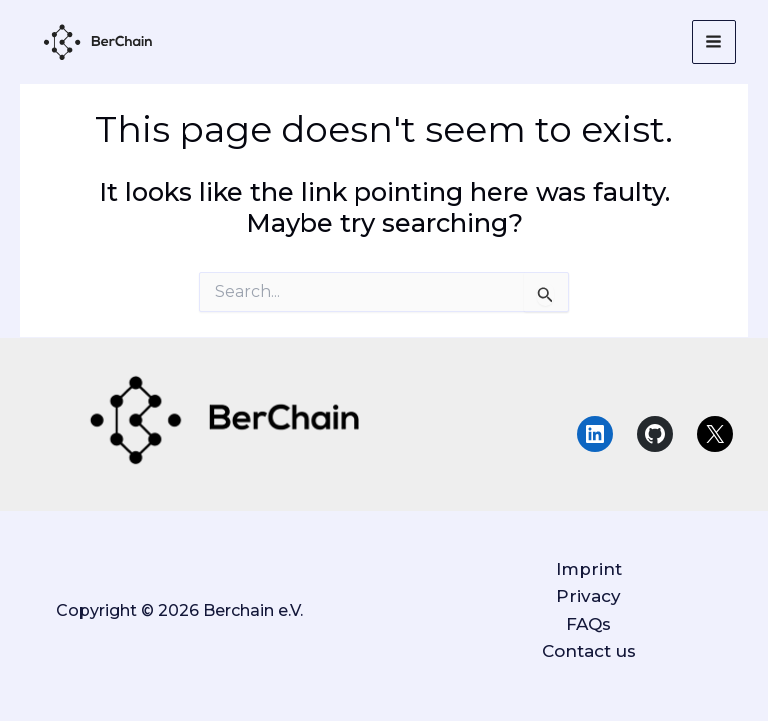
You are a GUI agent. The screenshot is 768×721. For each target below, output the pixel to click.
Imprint (589, 569)
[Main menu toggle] (714, 42)
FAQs (588, 624)
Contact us (589, 651)
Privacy (588, 596)
